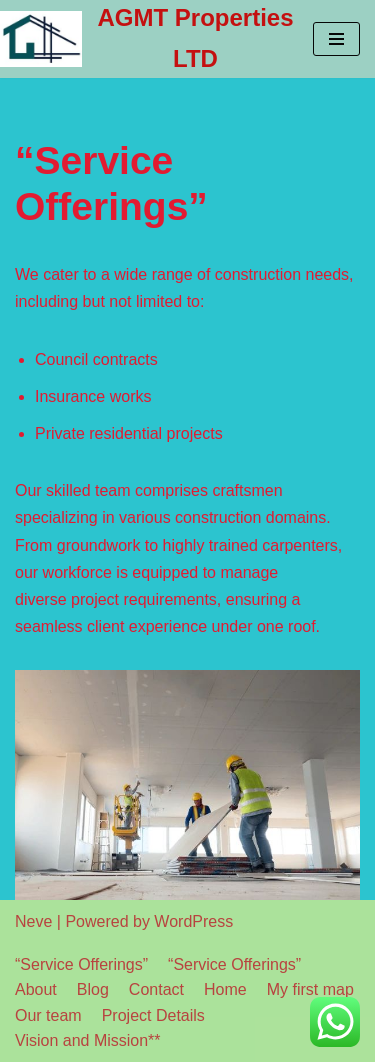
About (36, 989)
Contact (156, 989)
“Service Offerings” (81, 964)
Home (225, 989)
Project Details (153, 1015)
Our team (48, 1015)
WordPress (193, 921)
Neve (33, 921)
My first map (310, 989)
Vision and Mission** (88, 1040)
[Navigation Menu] (336, 39)
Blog (93, 989)
